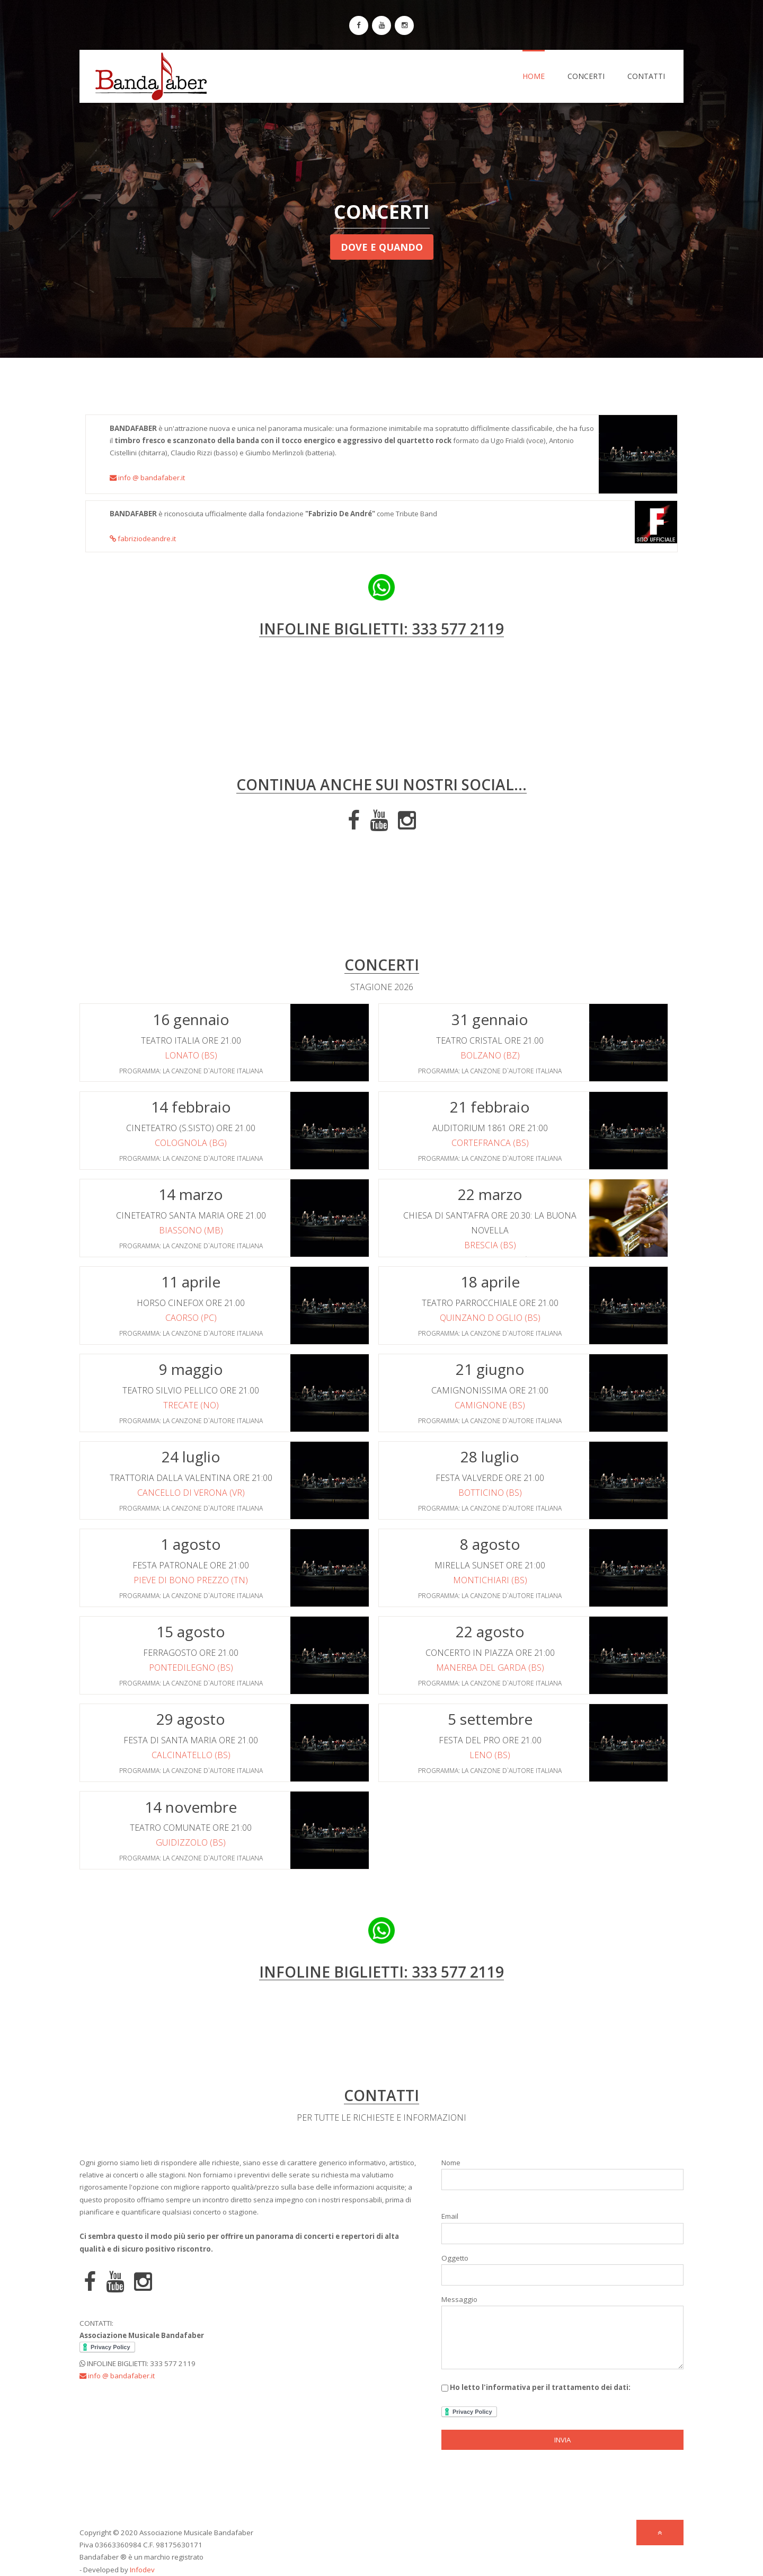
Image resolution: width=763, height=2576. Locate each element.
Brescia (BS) (490, 1245)
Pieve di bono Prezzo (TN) (191, 1580)
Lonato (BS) (191, 1055)
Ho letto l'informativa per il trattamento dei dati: (536, 2400)
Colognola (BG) (191, 1143)
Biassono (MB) (191, 1230)
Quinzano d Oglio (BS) (490, 1318)
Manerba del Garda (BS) (490, 1667)
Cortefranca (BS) (490, 1143)
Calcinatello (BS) (191, 1755)
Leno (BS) (489, 1755)
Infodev (142, 2569)
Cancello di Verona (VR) (191, 1492)
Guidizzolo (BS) (191, 1842)
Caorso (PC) (191, 1318)
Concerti (586, 76)
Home (533, 76)
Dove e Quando (382, 247)
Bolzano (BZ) (490, 1055)
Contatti (646, 76)
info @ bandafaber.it (147, 477)
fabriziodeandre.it (143, 538)
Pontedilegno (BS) (191, 1667)
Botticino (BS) (490, 1492)
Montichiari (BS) (490, 1580)
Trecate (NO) (191, 1405)
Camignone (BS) (490, 1405)
